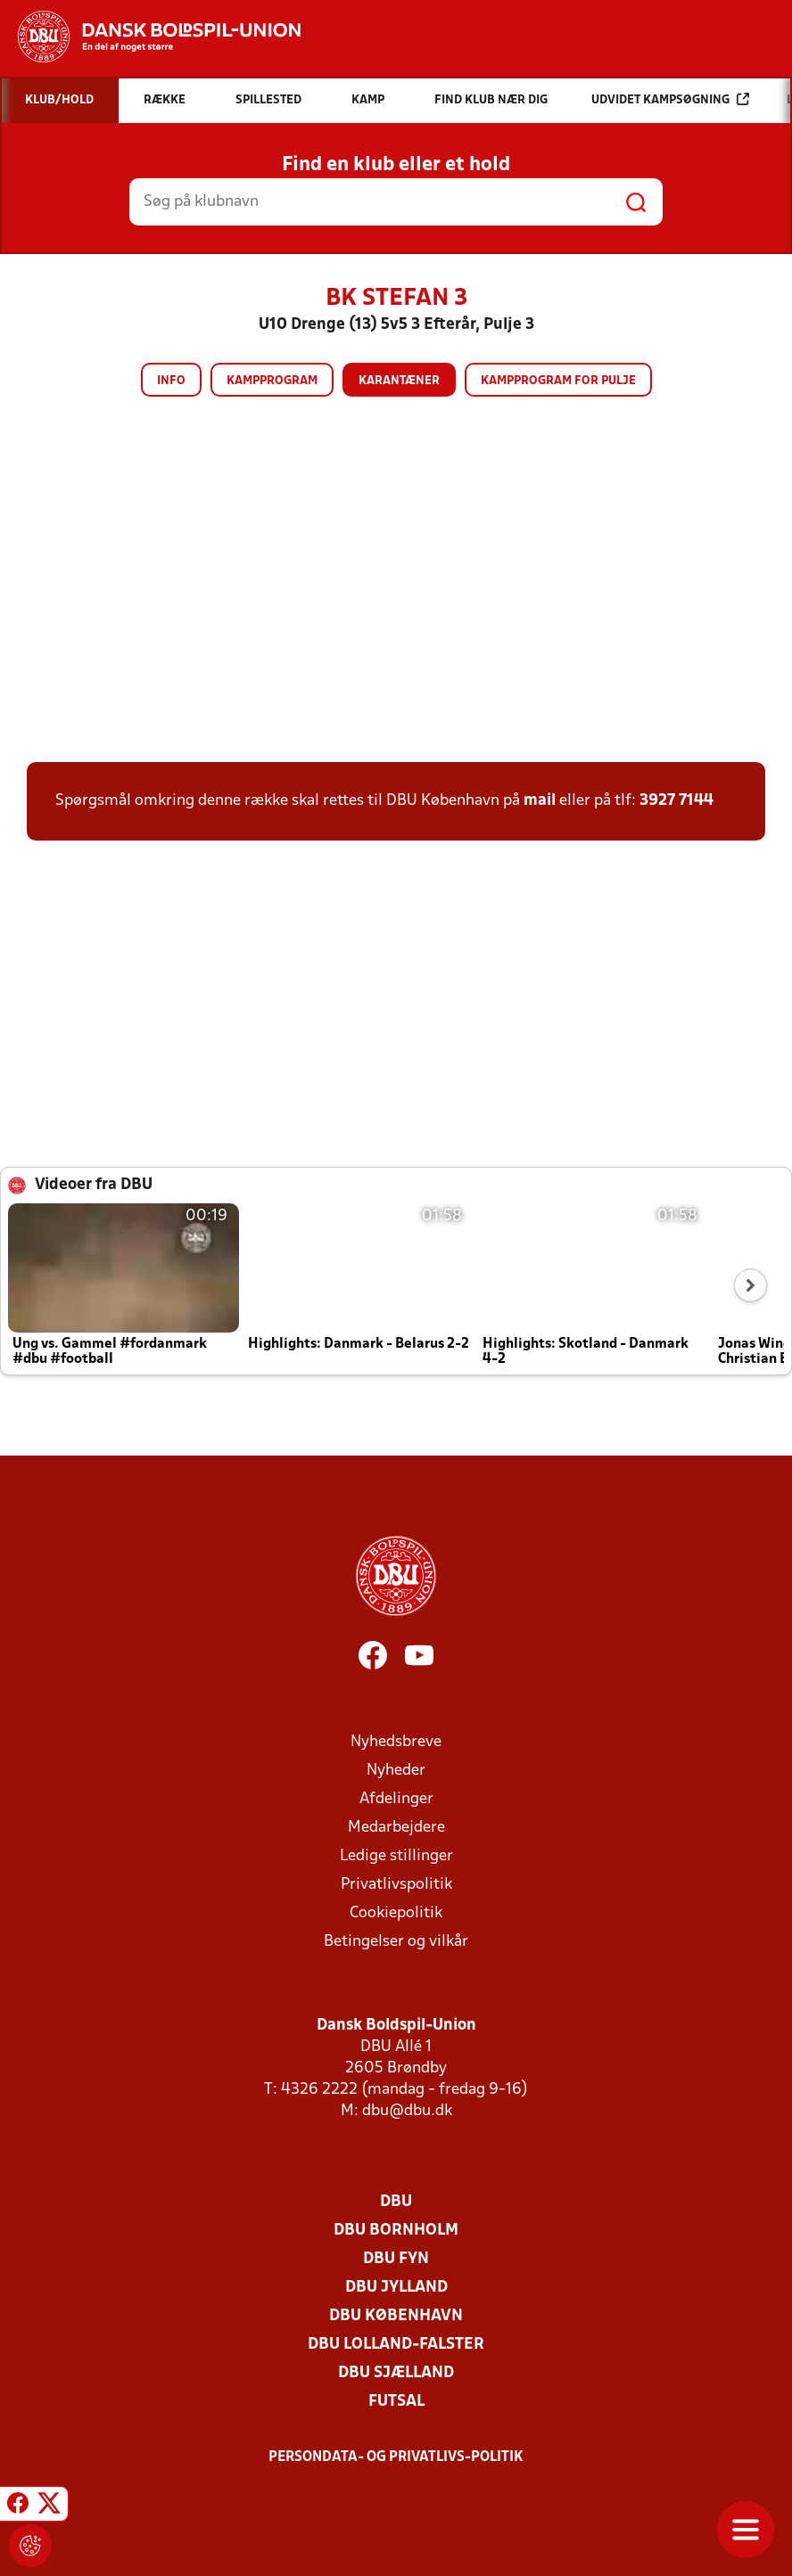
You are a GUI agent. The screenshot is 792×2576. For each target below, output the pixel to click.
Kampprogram (272, 381)
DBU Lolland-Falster (396, 2344)
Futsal (396, 2401)
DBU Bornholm (396, 2230)
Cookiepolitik (396, 1913)
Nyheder (396, 1770)
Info (171, 381)
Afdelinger (396, 1799)
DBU (396, 2202)
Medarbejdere (396, 1827)
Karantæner (399, 381)
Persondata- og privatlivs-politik (396, 2457)
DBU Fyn (396, 2259)
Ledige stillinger (396, 1856)
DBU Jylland (396, 2287)
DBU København (396, 2316)
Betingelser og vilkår (396, 1941)
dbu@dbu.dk (407, 2111)
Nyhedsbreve (396, 1742)
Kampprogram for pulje (558, 381)
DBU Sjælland (396, 2373)
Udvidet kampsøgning (670, 99)
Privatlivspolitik (396, 1884)
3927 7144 (676, 800)
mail (540, 800)
